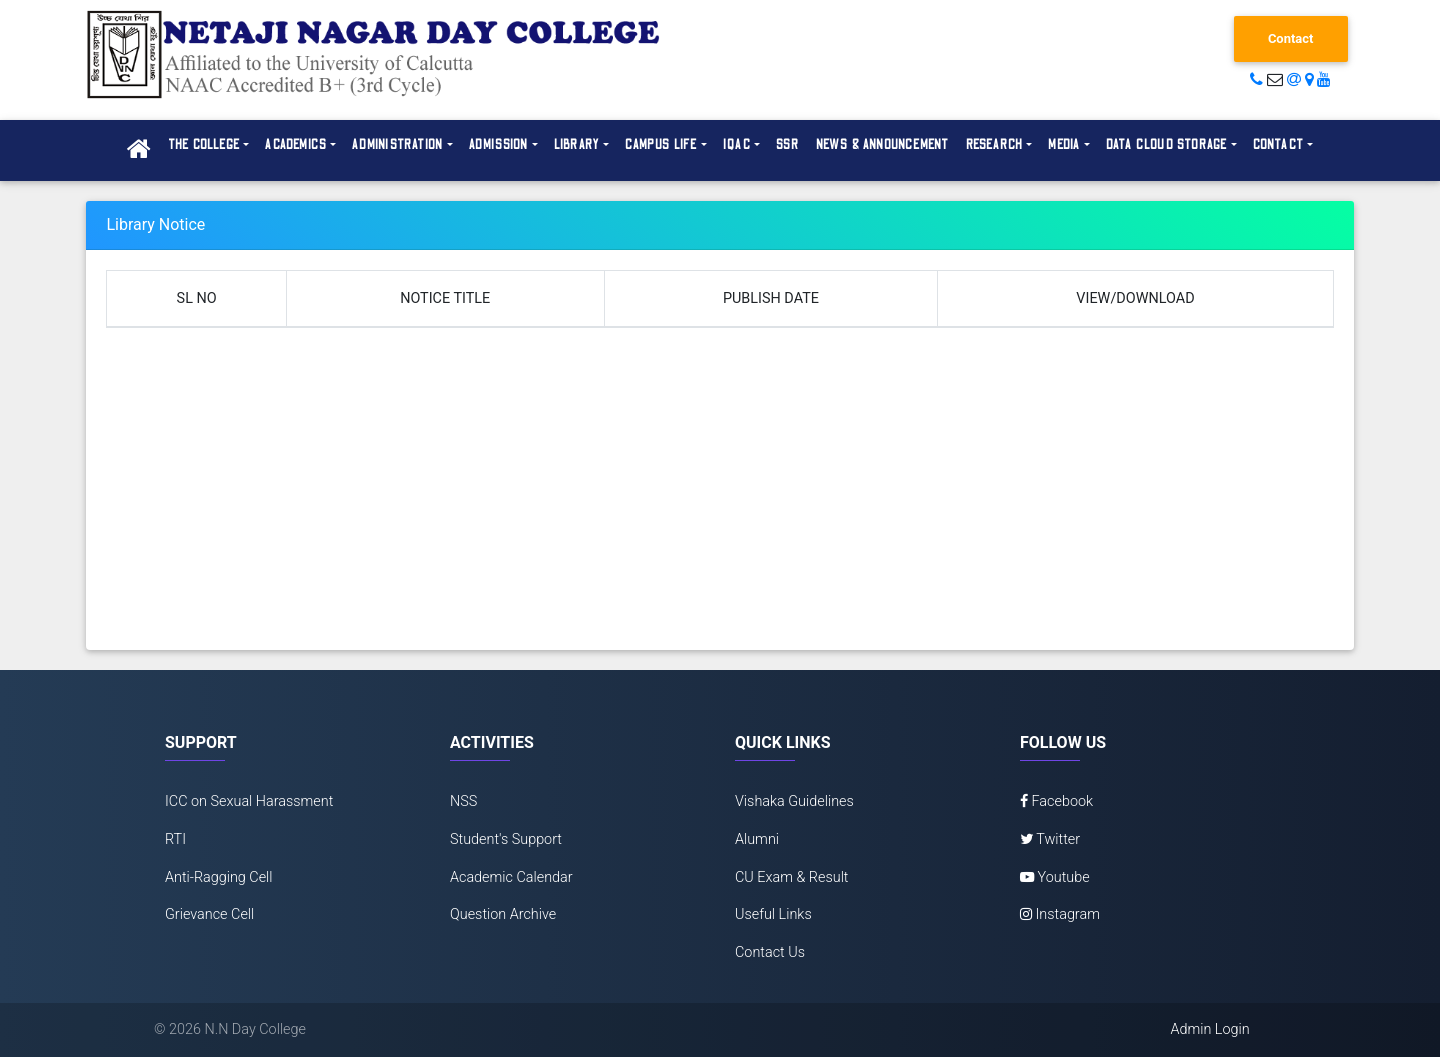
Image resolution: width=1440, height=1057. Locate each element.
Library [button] (577, 145)
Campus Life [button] (661, 145)
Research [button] (995, 145)
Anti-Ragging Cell (219, 877)
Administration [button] (397, 145)
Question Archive (503, 914)
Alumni (757, 839)
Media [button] (1064, 145)
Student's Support (506, 839)
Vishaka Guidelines (794, 801)
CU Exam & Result (792, 877)
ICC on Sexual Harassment (249, 801)
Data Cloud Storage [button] (1167, 145)
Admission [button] (499, 145)
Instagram (1060, 914)
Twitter (1050, 839)
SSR (788, 145)
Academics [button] (296, 145)
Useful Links (773, 914)
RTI (175, 839)
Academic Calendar (511, 877)
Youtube (1055, 877)
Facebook (1056, 801)
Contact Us (770, 952)
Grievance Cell (209, 914)
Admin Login (1209, 1029)
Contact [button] (1278, 145)
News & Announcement (883, 145)
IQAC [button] (737, 145)
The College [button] (204, 145)
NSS (463, 801)
